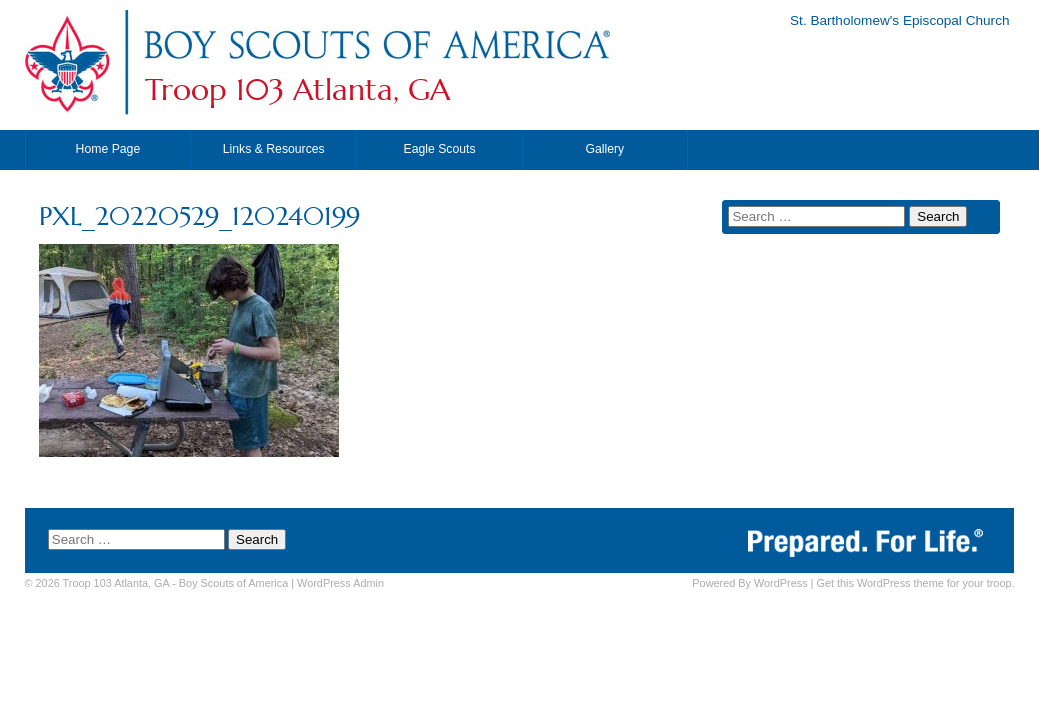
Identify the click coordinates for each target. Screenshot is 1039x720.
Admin (340, 583)
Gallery (604, 149)
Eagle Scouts (439, 149)
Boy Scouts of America (233, 583)
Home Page (108, 149)
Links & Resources (274, 149)
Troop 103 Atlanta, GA (297, 90)
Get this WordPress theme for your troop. (915, 583)
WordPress (781, 583)
